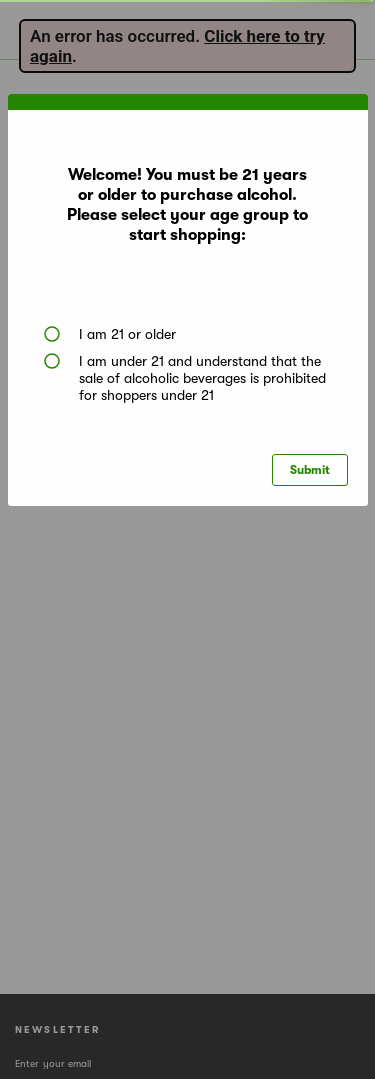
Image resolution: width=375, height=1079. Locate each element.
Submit (310, 470)
